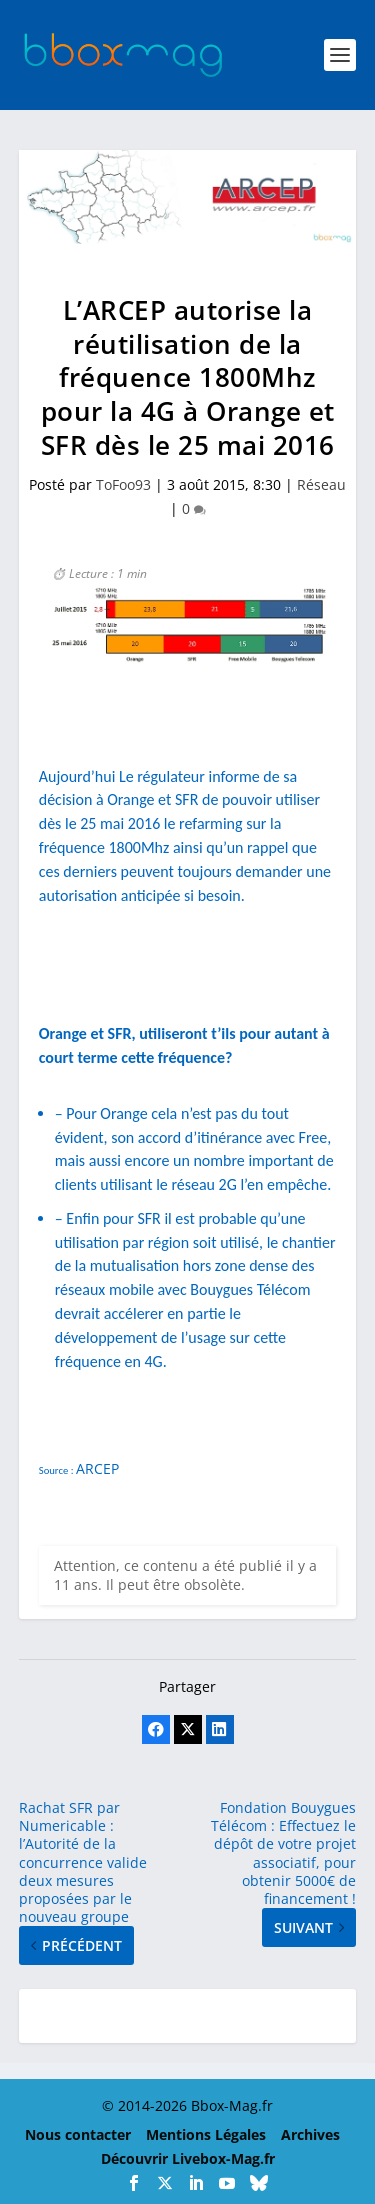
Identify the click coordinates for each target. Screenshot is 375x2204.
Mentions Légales (206, 2134)
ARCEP (97, 1468)
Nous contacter (78, 2134)
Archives (310, 2134)
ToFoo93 (123, 484)
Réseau (321, 484)
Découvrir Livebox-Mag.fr (188, 2158)
